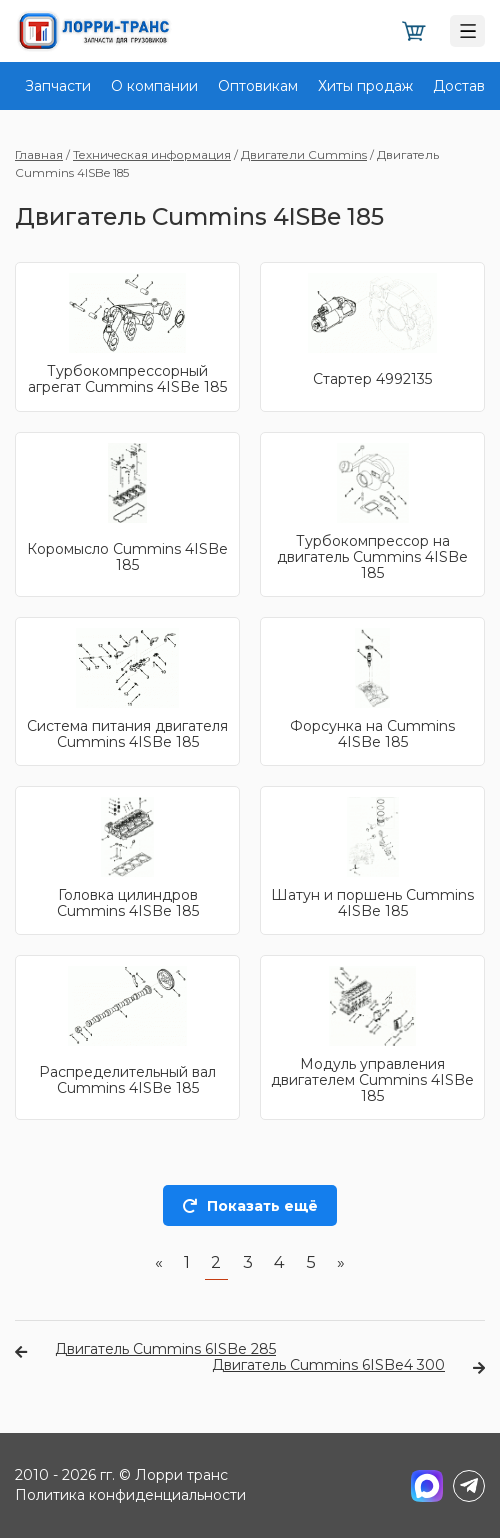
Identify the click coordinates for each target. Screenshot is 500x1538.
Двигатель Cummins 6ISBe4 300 (348, 1365)
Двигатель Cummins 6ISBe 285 (145, 1349)
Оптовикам (258, 86)
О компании (154, 86)
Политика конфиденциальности (130, 1495)
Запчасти (58, 86)
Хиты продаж (365, 86)
